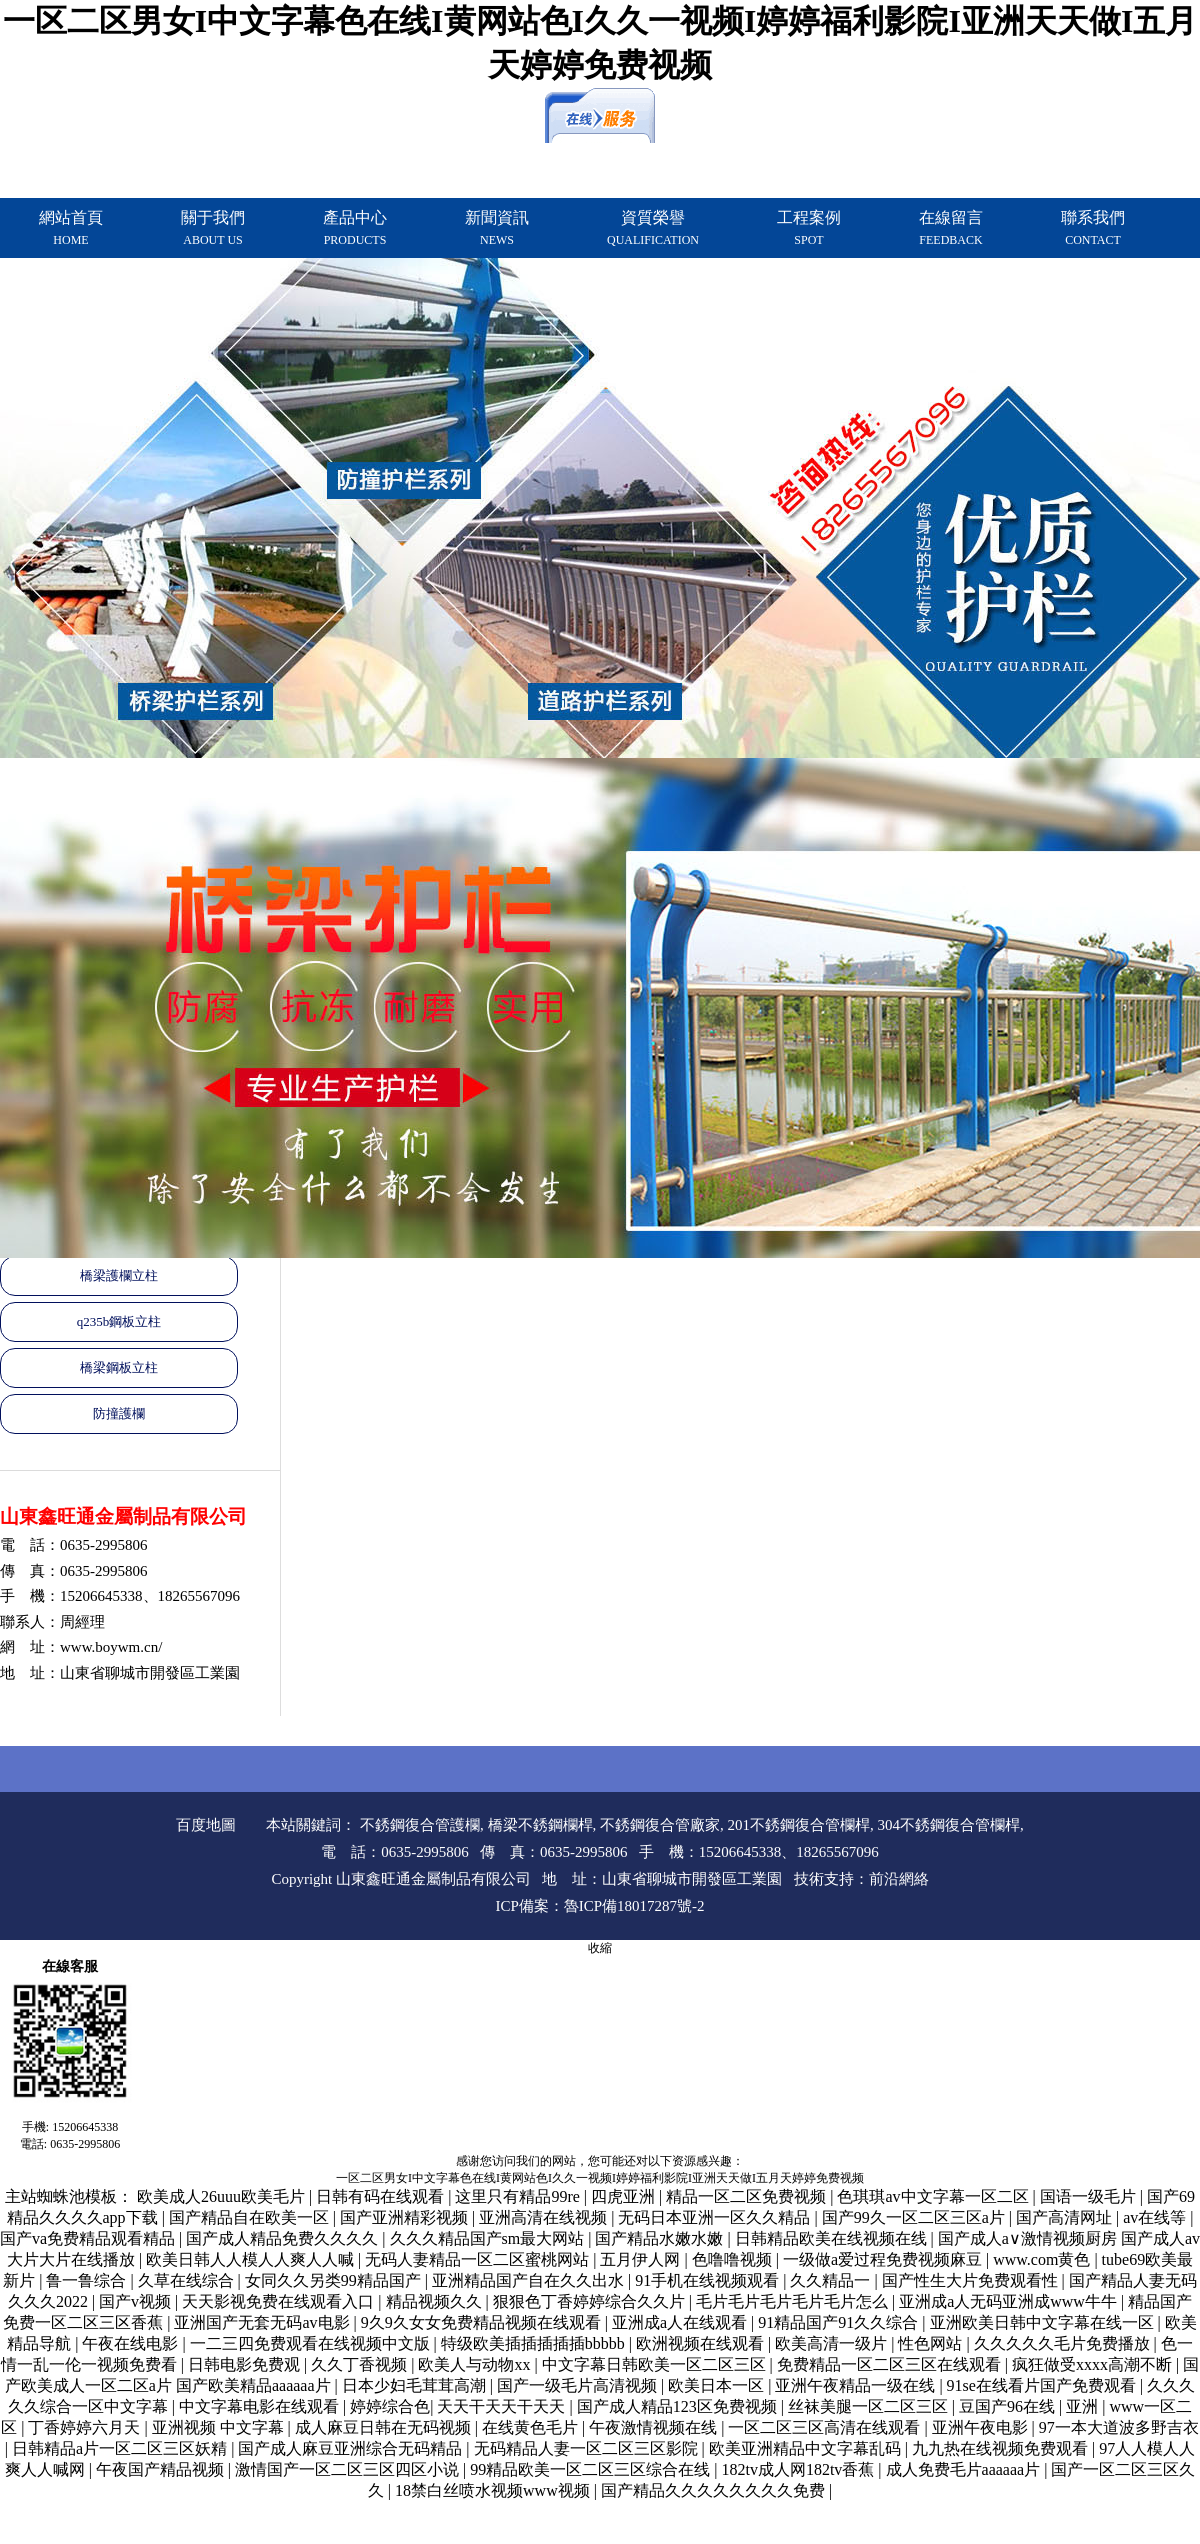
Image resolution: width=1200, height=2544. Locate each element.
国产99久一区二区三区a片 (915, 2217)
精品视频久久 (436, 2301)
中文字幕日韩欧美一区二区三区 (656, 2364)
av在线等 (1156, 2217)
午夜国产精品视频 (162, 2469)
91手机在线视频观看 (709, 2280)
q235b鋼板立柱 (119, 1321)
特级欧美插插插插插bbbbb (535, 2343)
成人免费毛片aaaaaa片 (965, 2469)
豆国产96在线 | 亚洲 (1030, 2406)
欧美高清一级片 (833, 2343)
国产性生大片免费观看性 (972, 2280)
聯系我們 (1093, 228)
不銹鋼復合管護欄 (420, 1825)
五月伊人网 (642, 2259)
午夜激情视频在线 (655, 2427)
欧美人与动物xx (476, 2364)
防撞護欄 (119, 1413)
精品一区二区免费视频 (748, 2196)
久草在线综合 (188, 2280)
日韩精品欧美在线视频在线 (833, 2238)
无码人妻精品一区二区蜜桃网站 (479, 2259)
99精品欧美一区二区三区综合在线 (592, 2469)
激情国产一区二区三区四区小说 (349, 2469)
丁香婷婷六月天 (86, 2427)
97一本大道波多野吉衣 (1119, 2427)
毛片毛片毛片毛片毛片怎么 (794, 2301)
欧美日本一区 (718, 2385)
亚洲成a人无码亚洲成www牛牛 (1010, 2301)
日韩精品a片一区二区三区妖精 (121, 2448)
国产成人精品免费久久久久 (284, 2238)
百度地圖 (206, 1825)
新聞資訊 (497, 228)
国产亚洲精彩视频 (406, 2217)
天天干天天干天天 (503, 2406)
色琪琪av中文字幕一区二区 (934, 2196)
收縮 (600, 1948)
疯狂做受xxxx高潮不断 (1094, 2364)
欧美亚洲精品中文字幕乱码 (807, 2448)
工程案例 (809, 228)
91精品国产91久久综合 (840, 2322)
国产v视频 (137, 2301)
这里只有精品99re (519, 2196)
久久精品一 (832, 2280)
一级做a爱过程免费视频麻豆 (884, 2259)
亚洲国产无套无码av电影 (263, 2322)
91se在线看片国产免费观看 (1043, 2385)
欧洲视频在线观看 (702, 2343)
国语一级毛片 (1090, 2196)
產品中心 (355, 228)
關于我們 (213, 228)
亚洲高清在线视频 (545, 2217)
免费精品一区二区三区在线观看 (891, 2364)
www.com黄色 (1043, 2259)
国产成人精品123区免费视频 (679, 2406)
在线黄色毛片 (532, 2427)
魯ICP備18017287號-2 (634, 1906)
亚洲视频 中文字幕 (220, 2427)
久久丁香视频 (361, 2364)
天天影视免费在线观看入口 (280, 2301)
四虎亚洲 (625, 2196)
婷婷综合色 (390, 2406)
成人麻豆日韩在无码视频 (385, 2427)
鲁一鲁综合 (88, 2280)
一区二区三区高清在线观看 (826, 2427)
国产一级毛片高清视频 (579, 2385)
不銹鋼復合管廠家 (660, 1825)
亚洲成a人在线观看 (681, 2322)
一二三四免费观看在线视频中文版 (312, 2343)
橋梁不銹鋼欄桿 (540, 1825)
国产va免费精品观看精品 (89, 2238)
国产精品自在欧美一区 (251, 2217)
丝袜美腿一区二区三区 (870, 2406)
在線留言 (951, 228)
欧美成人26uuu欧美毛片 (223, 2196)
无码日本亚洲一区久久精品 (716, 2217)
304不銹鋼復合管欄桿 (949, 1825)
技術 (809, 1879)
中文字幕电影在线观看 (261, 2406)
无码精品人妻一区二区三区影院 (588, 2448)
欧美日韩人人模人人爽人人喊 (252, 2259)
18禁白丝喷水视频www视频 (494, 2490)
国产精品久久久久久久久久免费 (715, 2490)
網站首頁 (71, 228)
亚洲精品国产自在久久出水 (530, 2280)
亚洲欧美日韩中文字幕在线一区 (1044, 2322)
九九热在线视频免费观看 (1002, 2448)
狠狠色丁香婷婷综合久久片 (591, 2301)
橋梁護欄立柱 (119, 1275)
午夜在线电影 (132, 2343)
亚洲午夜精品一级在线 (857, 2385)
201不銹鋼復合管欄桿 (799, 1825)
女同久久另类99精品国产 (335, 2280)
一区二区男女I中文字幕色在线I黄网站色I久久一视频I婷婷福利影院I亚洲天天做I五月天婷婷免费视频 (600, 2178)
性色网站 (932, 2343)
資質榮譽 (653, 228)
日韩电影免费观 (246, 2364)
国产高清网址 (1066, 2217)
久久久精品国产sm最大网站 (489, 2238)
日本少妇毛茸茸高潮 (416, 2385)
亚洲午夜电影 (982, 2427)
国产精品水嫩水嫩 (661, 2238)
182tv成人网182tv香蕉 (799, 2469)
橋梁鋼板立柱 (119, 1367)
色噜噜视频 (734, 2259)
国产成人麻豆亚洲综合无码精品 (352, 2448)
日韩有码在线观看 (382, 2196)
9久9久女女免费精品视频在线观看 (483, 2322)
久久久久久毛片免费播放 (1064, 2343)
